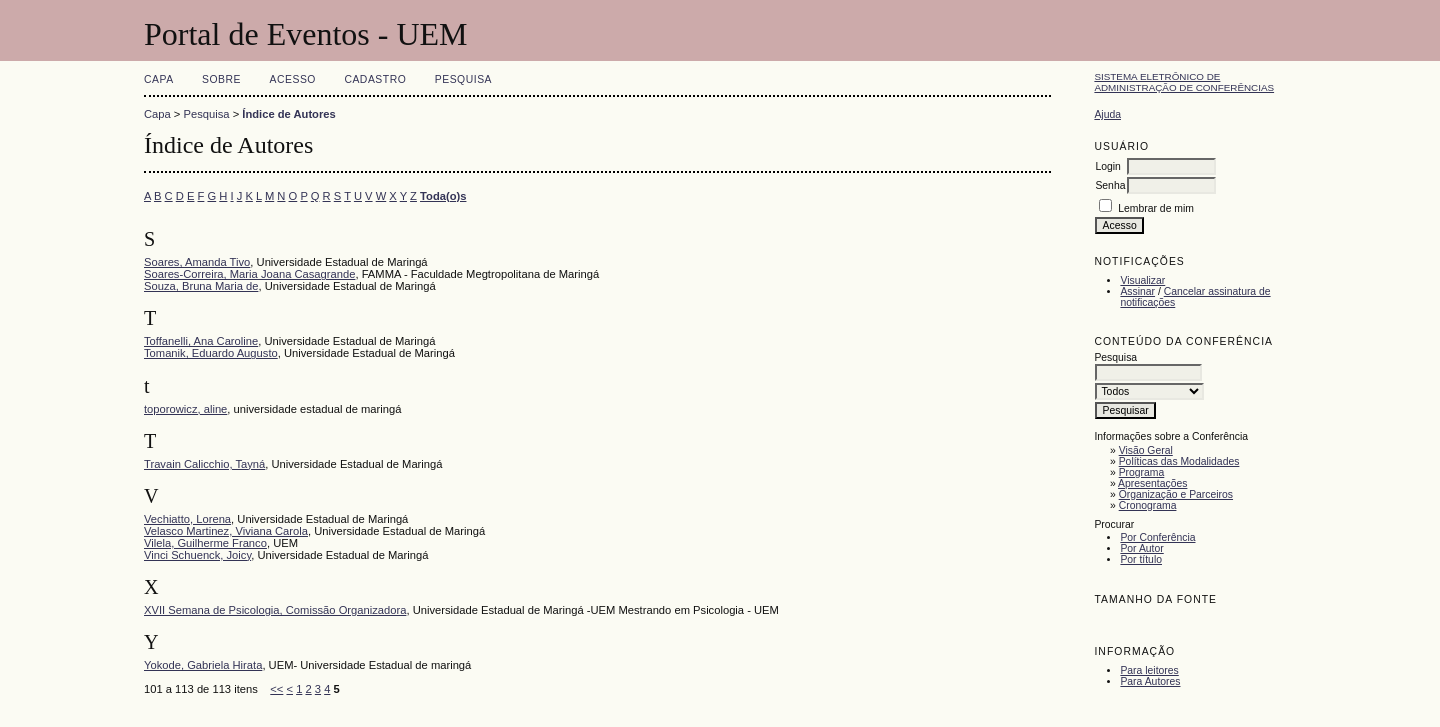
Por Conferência (1157, 537)
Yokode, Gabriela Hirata (203, 665)
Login (1107, 166)
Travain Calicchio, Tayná (204, 464)
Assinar (1137, 291)
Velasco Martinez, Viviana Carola (226, 531)
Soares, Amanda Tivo (197, 262)
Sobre (221, 79)
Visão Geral (1146, 450)
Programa (1142, 472)
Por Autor (1141, 548)
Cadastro (375, 79)
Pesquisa (463, 79)
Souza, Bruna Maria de (201, 286)
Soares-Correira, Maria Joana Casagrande (249, 274)
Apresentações (1152, 483)
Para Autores (1150, 681)
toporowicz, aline (185, 409)
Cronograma (1148, 505)
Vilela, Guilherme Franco (205, 543)
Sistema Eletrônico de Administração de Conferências (1184, 82)
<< (276, 689)
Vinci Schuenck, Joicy (197, 555)
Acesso (293, 79)
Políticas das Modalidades (1179, 461)
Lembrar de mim (1156, 208)
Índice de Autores (288, 114)
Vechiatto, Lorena (187, 519)
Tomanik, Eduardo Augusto (211, 353)
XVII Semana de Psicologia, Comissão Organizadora (275, 610)
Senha (1110, 185)
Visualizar (1142, 280)
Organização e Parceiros (1176, 494)
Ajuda (1107, 114)
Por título (1141, 559)
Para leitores (1149, 670)
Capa (159, 79)
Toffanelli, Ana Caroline (201, 341)
